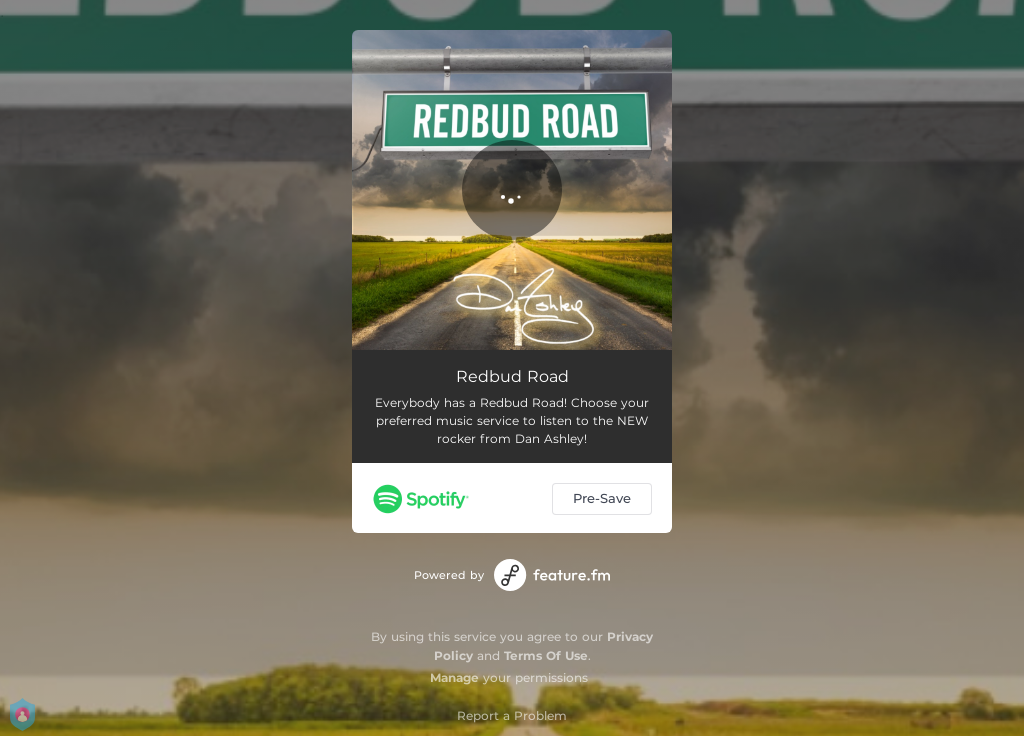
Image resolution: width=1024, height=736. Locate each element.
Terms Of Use (546, 655)
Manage (454, 677)
